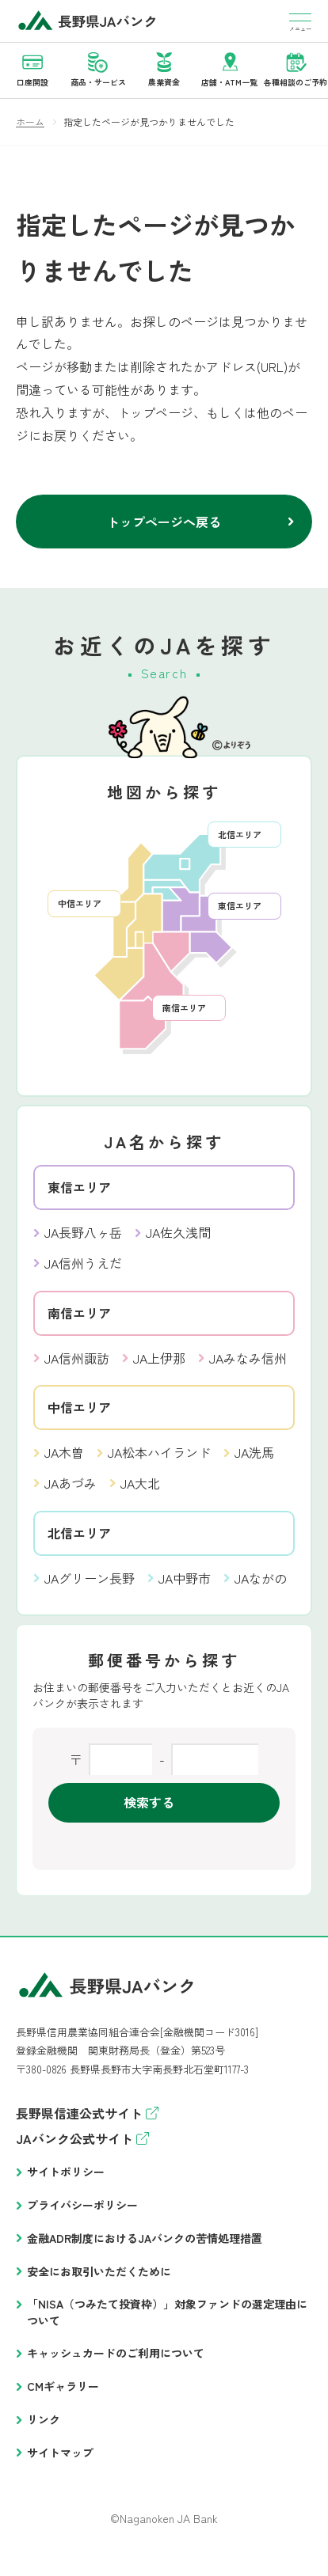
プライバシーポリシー (82, 2205)
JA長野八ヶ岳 (83, 1232)
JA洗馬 (254, 1452)
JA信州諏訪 (76, 1358)
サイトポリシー (66, 2172)
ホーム (30, 121)
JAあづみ (70, 1483)
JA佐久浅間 (178, 1232)
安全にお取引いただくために (99, 2271)
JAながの (261, 1578)
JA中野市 (184, 1578)
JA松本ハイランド (159, 1452)
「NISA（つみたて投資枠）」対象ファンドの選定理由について (167, 2312)
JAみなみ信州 (248, 1358)
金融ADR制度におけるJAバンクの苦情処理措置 (144, 2238)
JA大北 (140, 1483)
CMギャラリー (63, 2386)
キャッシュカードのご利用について (115, 2353)
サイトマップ (60, 2452)
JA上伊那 (159, 1358)
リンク (43, 2419)
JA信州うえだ (83, 1263)
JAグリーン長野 (89, 1578)
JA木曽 (64, 1452)
